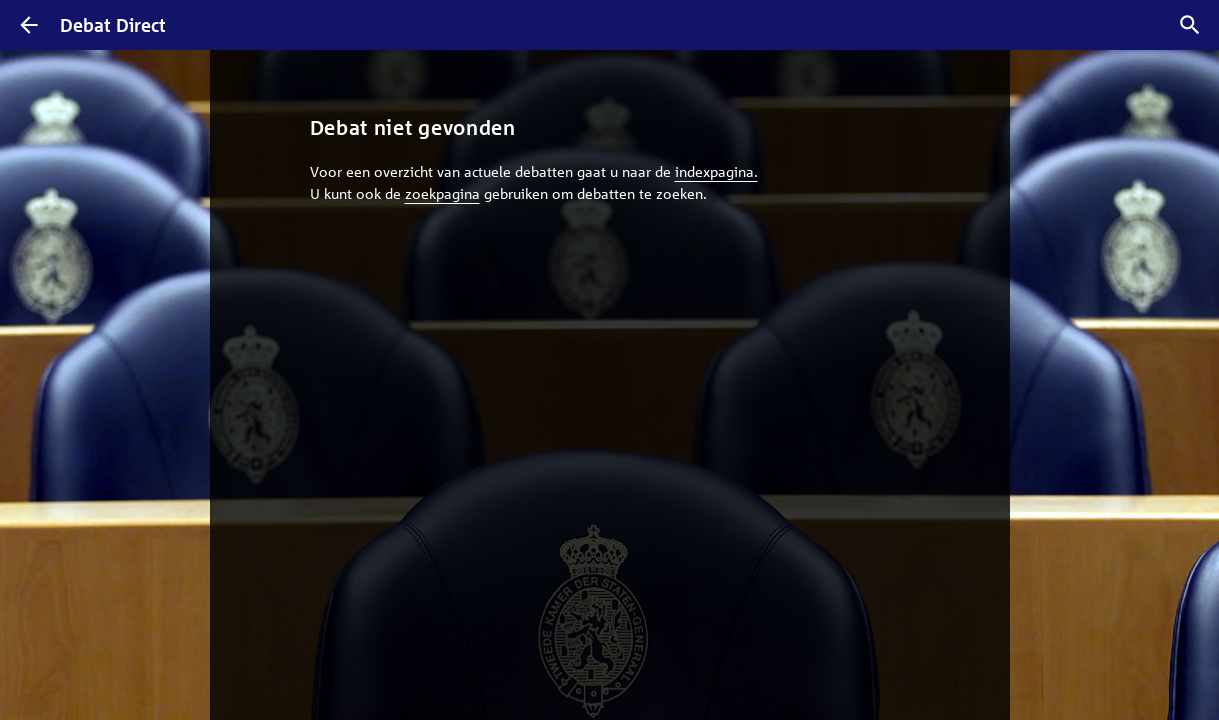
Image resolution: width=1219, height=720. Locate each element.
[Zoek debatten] (1190, 25)
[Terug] (29, 25)
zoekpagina (442, 193)
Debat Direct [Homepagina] (113, 25)
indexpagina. (716, 171)
